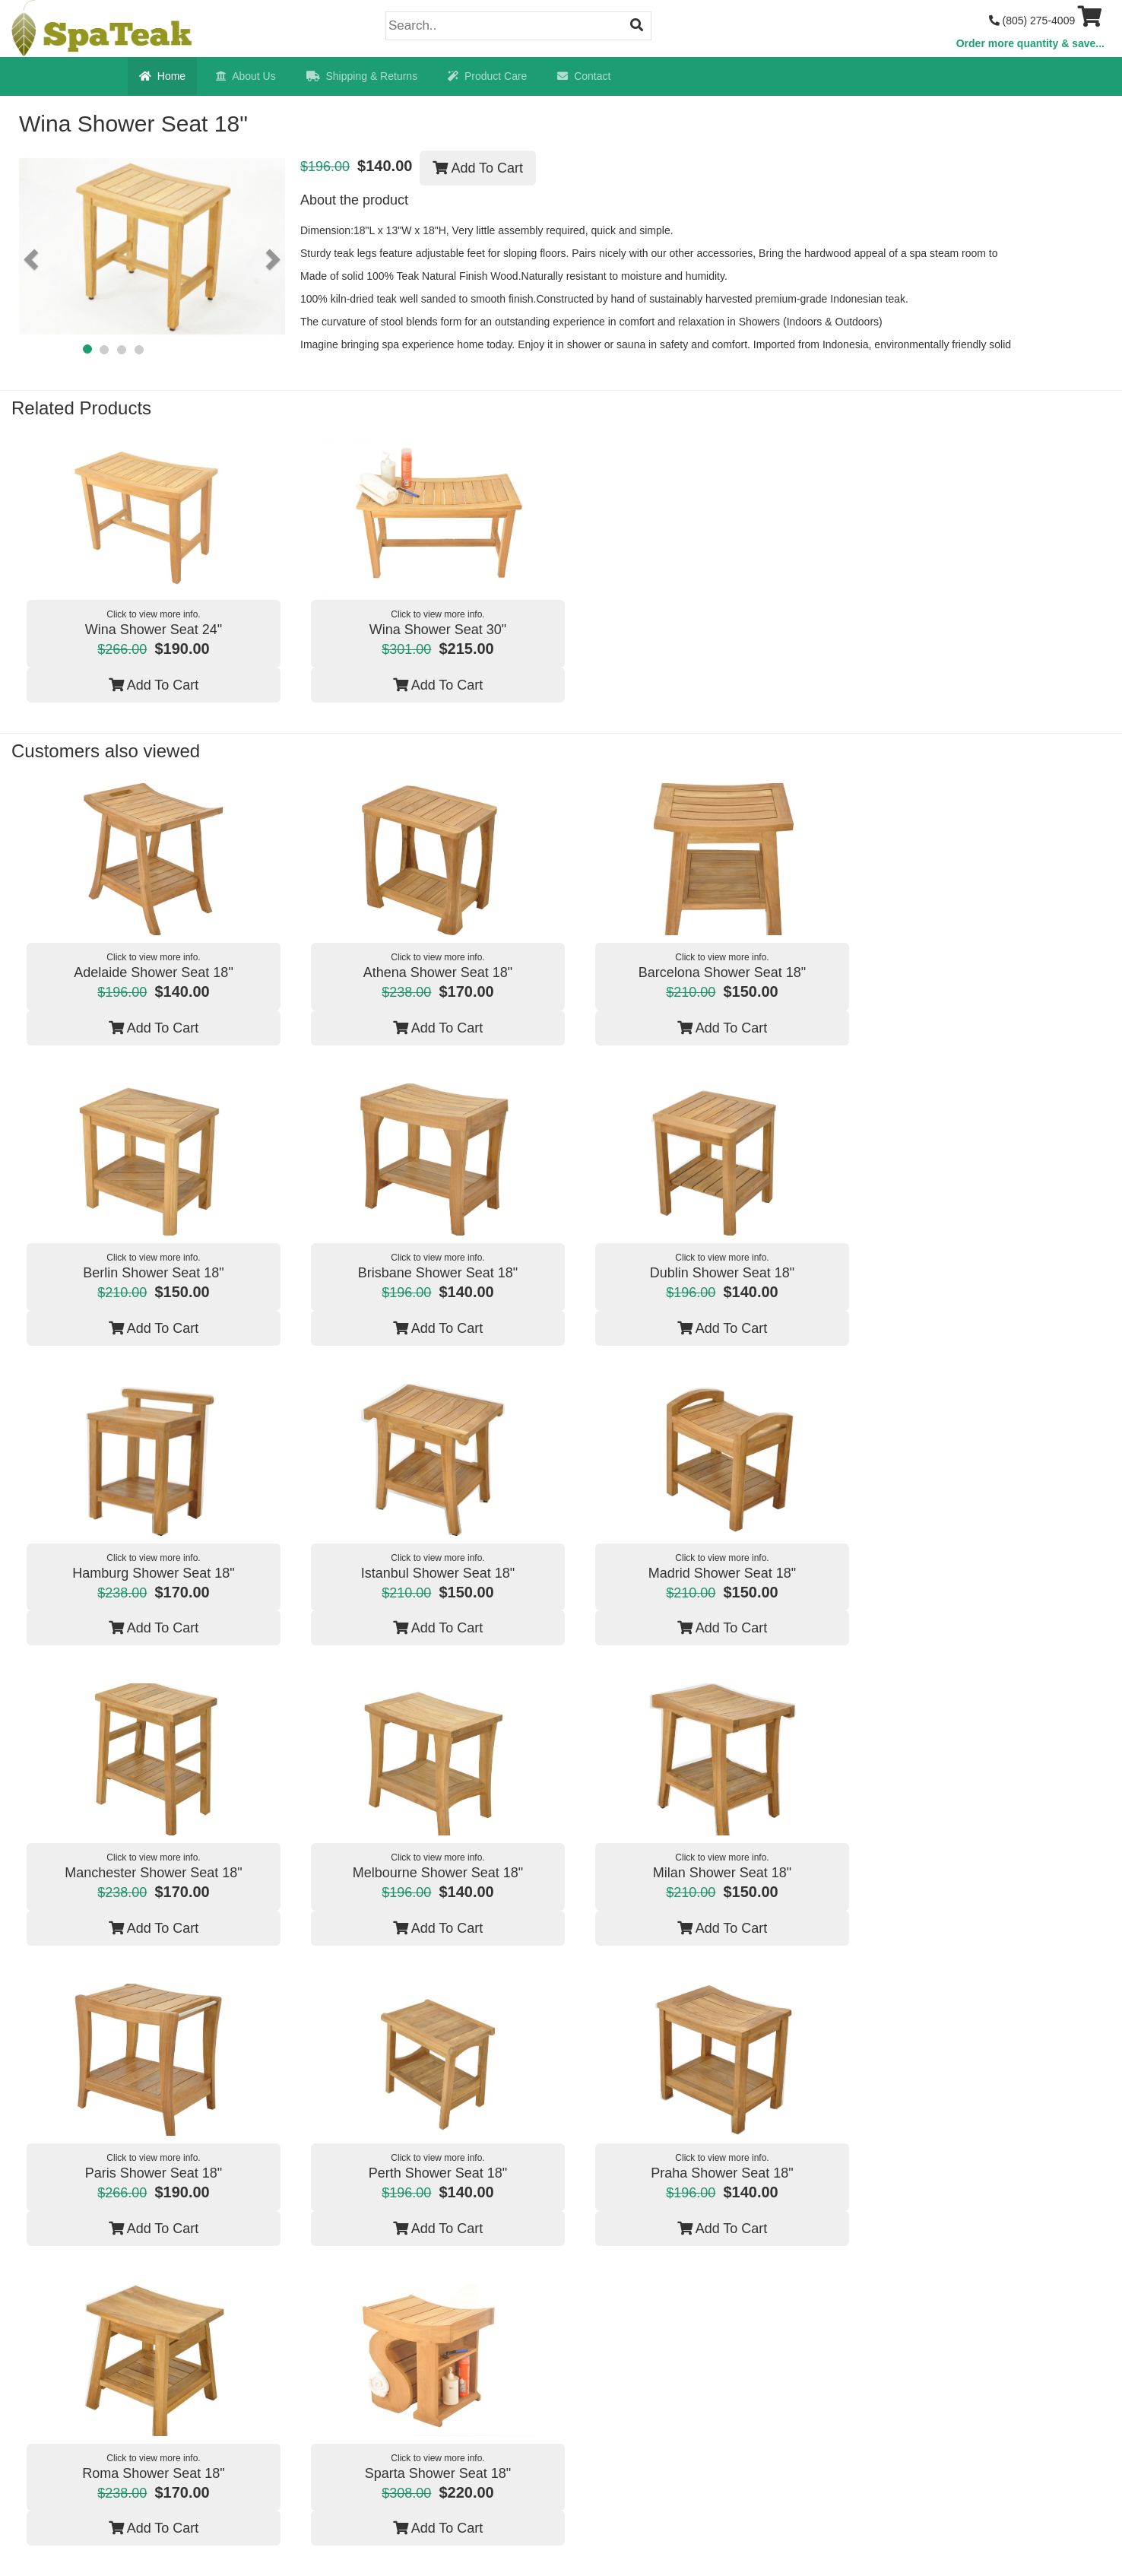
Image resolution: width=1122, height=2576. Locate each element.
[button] (32, 259)
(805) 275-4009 (1032, 20)
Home (162, 76)
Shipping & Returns (361, 76)
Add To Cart (478, 168)
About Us (246, 76)
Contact (583, 76)
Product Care (487, 76)
